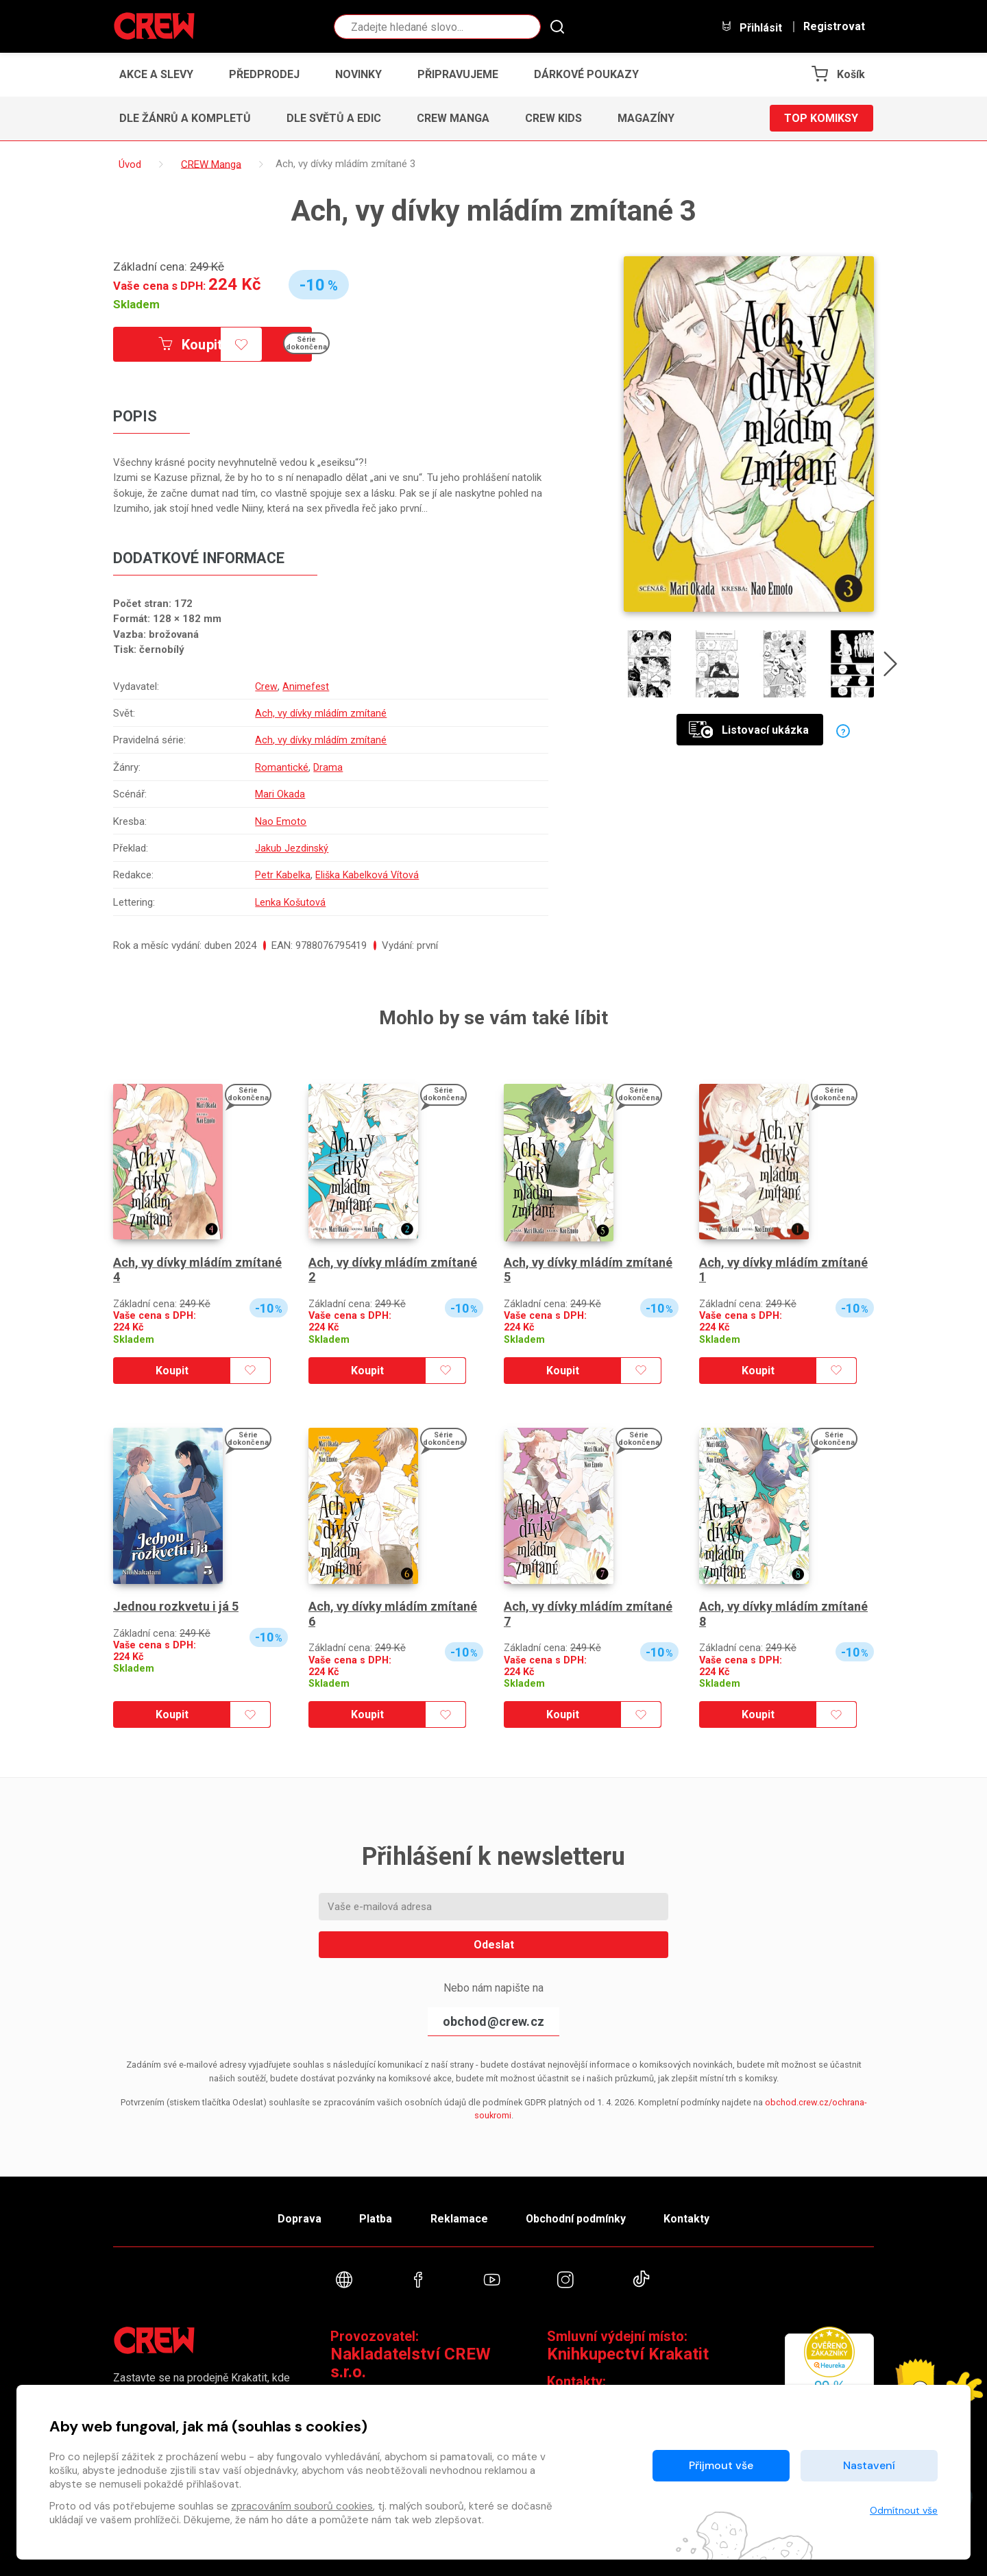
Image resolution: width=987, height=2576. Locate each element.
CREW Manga (453, 118)
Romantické (280, 767)
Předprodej (264, 74)
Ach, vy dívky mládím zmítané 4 (197, 1270)
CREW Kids (553, 118)
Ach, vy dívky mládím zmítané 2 (392, 1270)
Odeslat (494, 1944)
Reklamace (458, 2218)
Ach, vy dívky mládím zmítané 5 (588, 1270)
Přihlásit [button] (751, 27)
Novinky (358, 74)
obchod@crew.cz (493, 2021)
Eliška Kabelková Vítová (367, 875)
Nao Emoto (279, 821)
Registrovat (834, 26)
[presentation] (890, 666)
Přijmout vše (721, 2465)
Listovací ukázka (749, 730)
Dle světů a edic (334, 118)
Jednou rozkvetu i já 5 (176, 1606)
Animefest (304, 686)
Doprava (299, 2218)
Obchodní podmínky (575, 2218)
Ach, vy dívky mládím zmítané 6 (392, 1613)
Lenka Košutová (290, 902)
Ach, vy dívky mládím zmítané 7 (588, 1613)
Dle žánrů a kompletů (185, 118)
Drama (326, 767)
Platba (375, 2218)
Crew (265, 686)
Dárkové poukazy (586, 74)
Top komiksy (821, 118)
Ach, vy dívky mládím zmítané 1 (783, 1270)
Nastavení (869, 2465)
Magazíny (646, 118)
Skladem (136, 304)
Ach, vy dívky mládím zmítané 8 (783, 1613)
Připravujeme (457, 74)
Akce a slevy (156, 74)
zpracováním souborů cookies (302, 2506)
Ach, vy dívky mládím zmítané (319, 713)
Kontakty (686, 2218)
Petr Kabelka (282, 875)
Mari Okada (279, 794)
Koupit (190, 344)
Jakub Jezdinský (291, 848)
